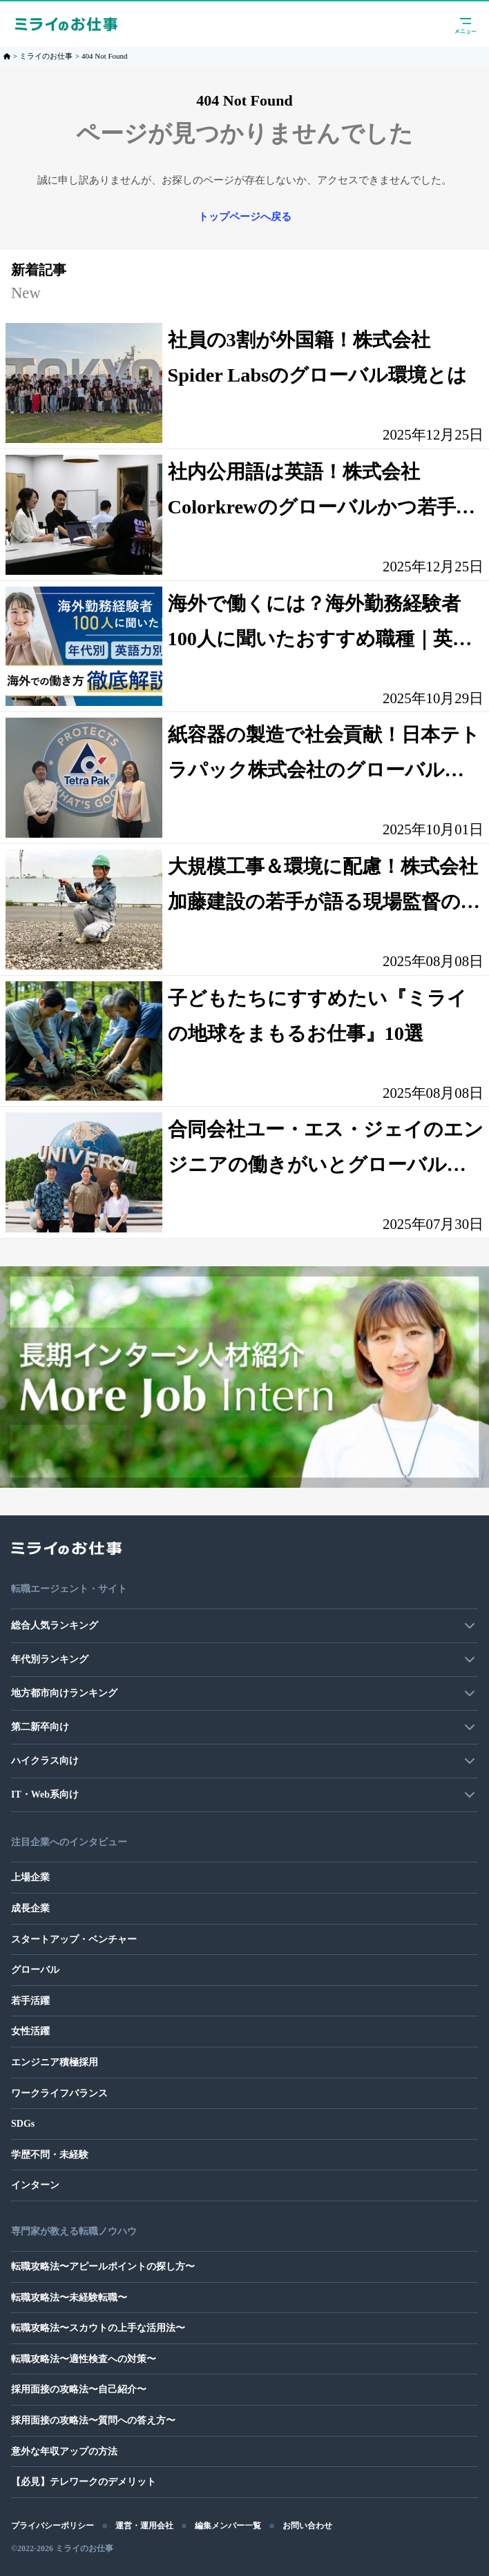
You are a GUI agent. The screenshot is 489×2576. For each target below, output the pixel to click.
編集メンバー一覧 (228, 2525)
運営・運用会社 (144, 2525)
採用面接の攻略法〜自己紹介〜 (78, 2389)
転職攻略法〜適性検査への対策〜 (83, 2359)
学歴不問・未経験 (49, 2155)
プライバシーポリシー (52, 2525)
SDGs (23, 2123)
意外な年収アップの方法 (64, 2451)
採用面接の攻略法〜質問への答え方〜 (93, 2420)
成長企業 (30, 1908)
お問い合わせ (307, 2525)
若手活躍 (30, 2001)
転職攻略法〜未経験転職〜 (69, 2297)
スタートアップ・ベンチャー (74, 1939)
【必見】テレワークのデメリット (83, 2482)
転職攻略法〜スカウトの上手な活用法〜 (98, 2328)
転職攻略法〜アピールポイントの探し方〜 (103, 2266)
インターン (35, 2185)
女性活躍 (30, 2031)
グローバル (35, 1970)
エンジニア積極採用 (54, 2062)
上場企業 (30, 1877)
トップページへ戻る (244, 216)
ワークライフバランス (59, 2093)
